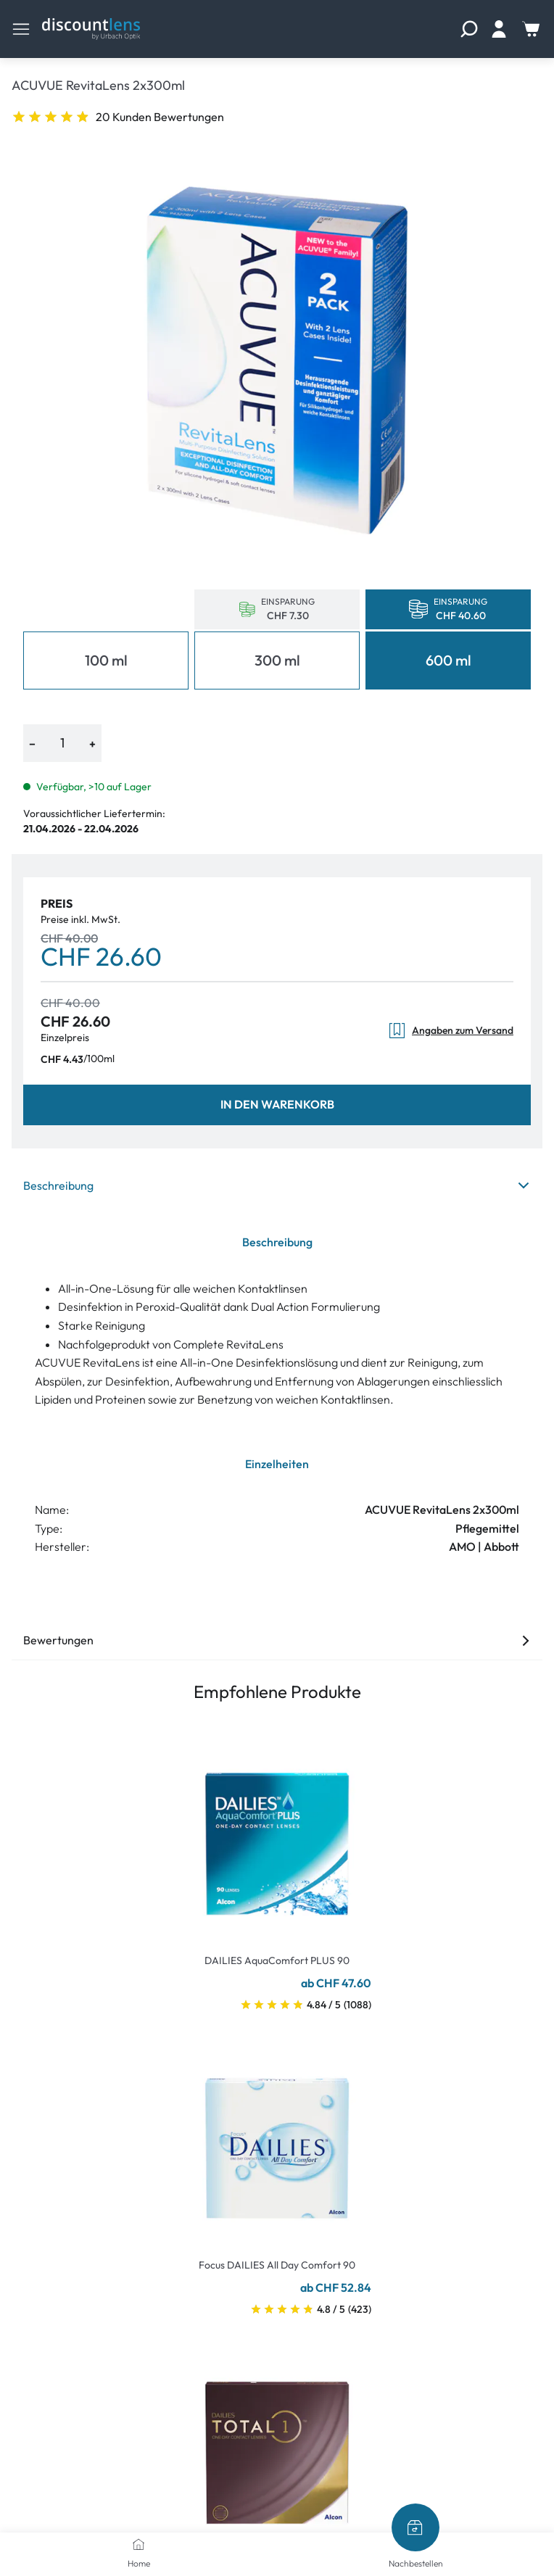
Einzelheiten (277, 1464)
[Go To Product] (277, 1835)
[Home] (138, 2544)
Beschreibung (277, 1185)
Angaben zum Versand (450, 1031)
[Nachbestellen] (415, 2527)
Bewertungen (277, 1640)
